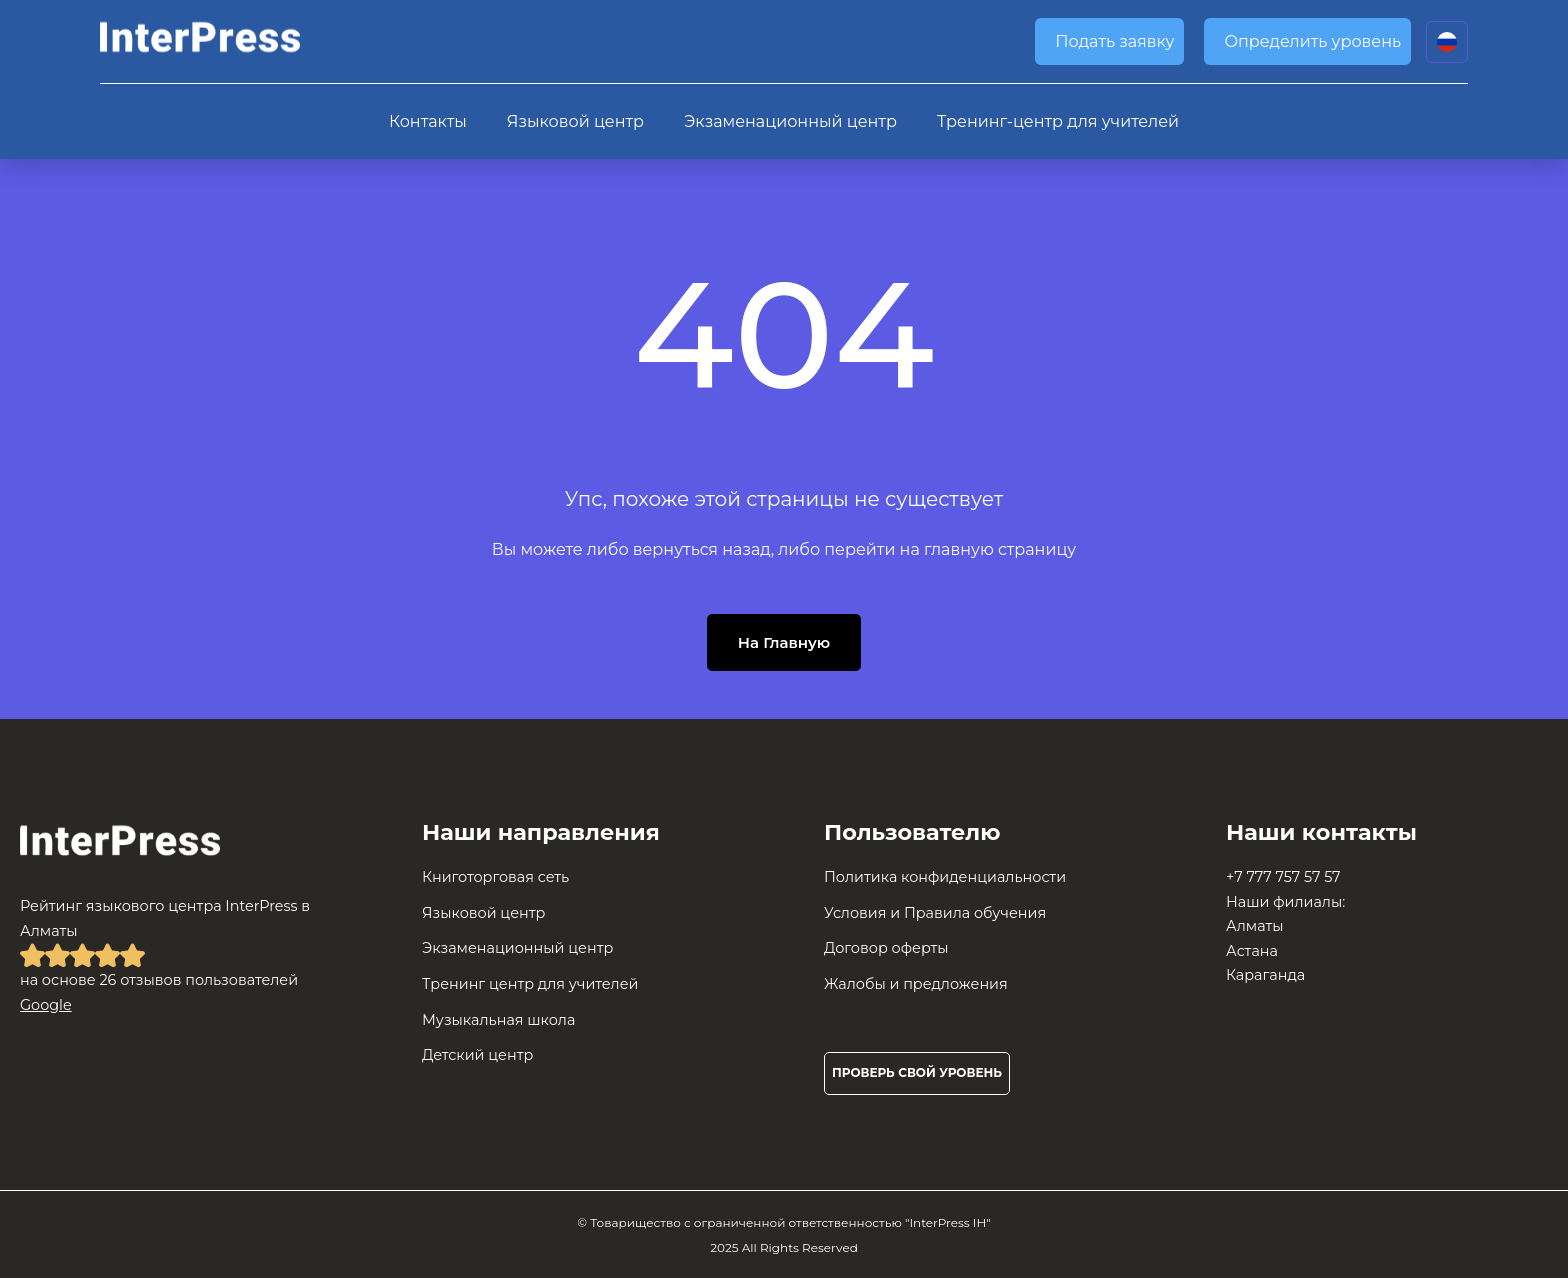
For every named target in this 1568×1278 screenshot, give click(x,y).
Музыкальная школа (498, 1020)
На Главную (784, 642)
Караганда (1265, 975)
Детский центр (477, 1055)
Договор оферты (886, 948)
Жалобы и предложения (916, 984)
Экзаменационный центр (790, 121)
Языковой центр (575, 121)
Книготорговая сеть (495, 877)
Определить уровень (1312, 41)
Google (46, 1005)
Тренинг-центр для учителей (1058, 121)
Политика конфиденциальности (945, 877)
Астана (1252, 951)
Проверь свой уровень (917, 1072)
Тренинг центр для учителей (530, 984)
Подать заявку (1114, 41)
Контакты (428, 121)
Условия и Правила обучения (935, 913)
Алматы (1255, 926)
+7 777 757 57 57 (1283, 877)
